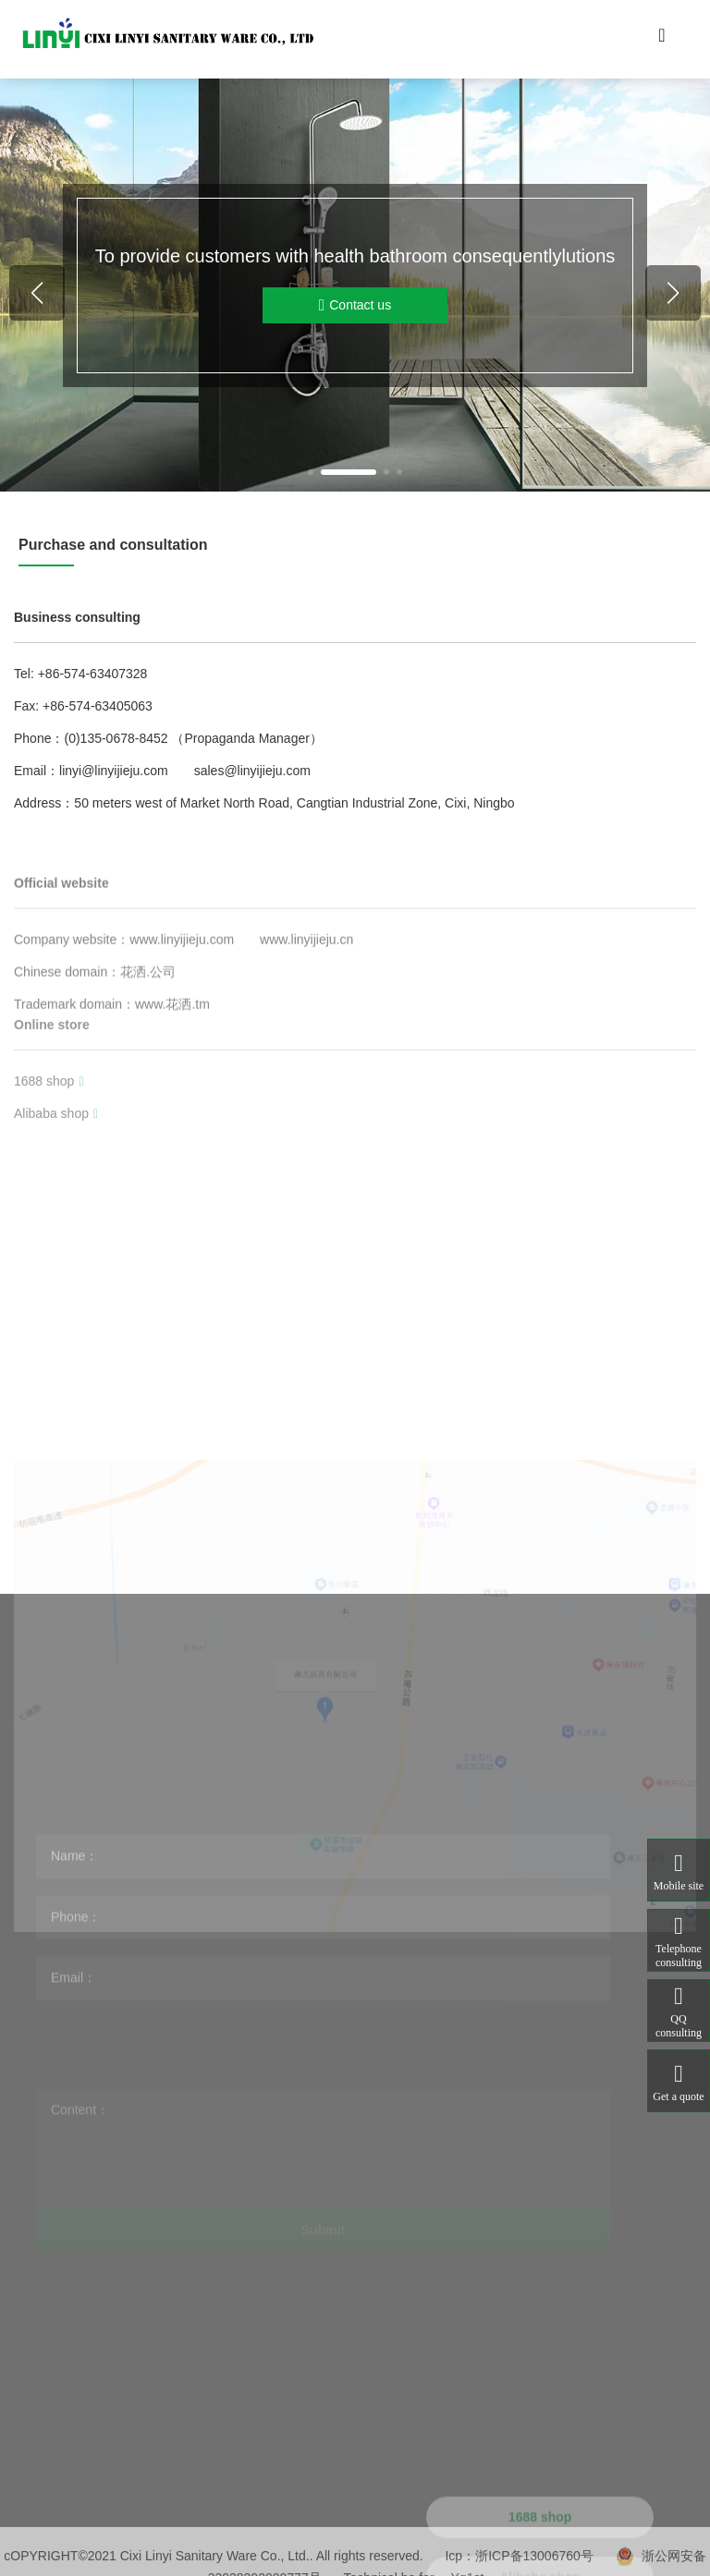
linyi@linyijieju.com (113, 770)
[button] (310, 472)
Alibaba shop (56, 1168)
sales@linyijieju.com (252, 770)
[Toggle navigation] (662, 39)
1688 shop (49, 1136)
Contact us (355, 305)
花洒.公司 (148, 1048)
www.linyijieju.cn (306, 1016)
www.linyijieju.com (181, 1016)
